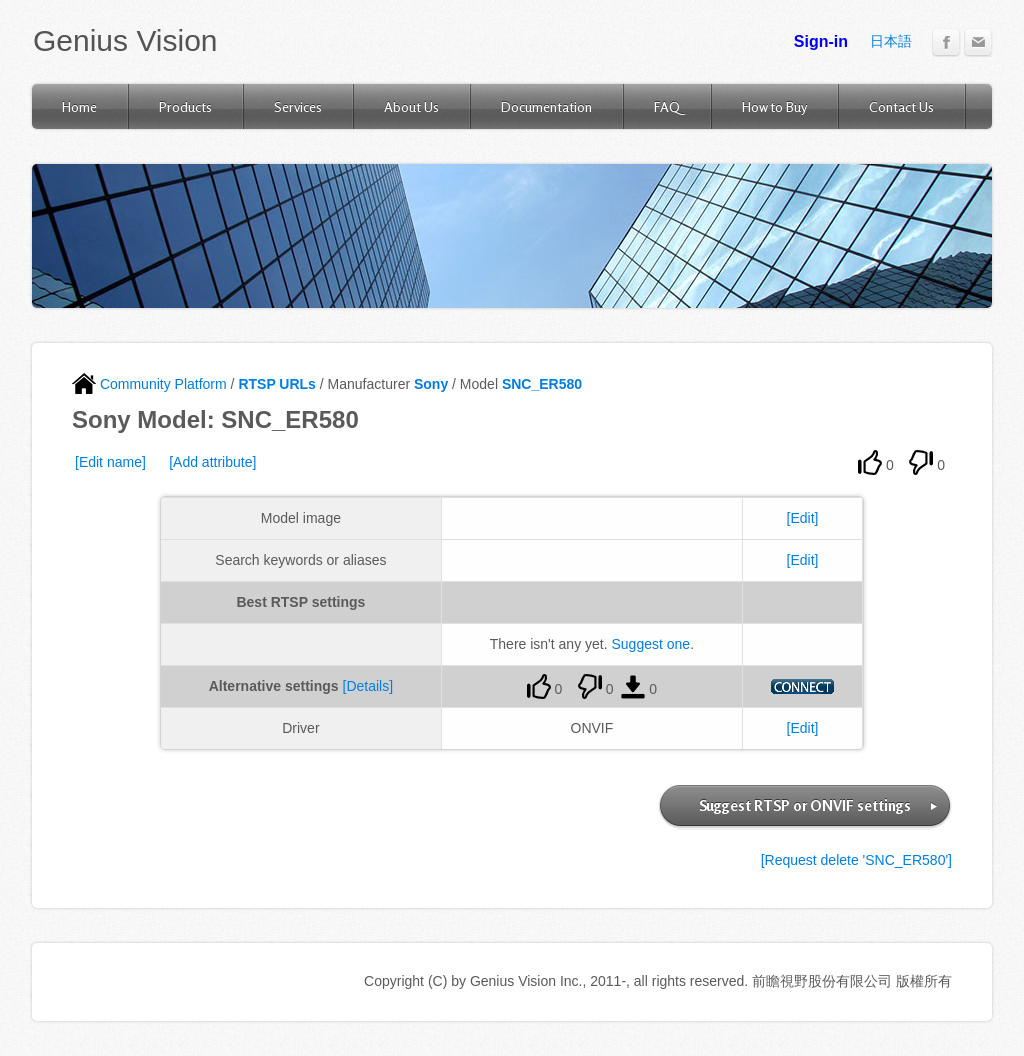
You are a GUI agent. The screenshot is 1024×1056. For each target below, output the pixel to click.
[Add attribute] (212, 462)
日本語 (891, 41)
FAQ (667, 106)
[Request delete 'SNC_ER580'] (856, 860)
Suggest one (651, 644)
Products (185, 106)
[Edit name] (110, 462)
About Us (411, 106)
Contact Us (901, 106)
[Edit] (803, 518)
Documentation (546, 106)
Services (298, 106)
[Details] (368, 686)
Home (79, 106)
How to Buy (774, 106)
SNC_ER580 (542, 384)
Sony (431, 384)
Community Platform (149, 384)
